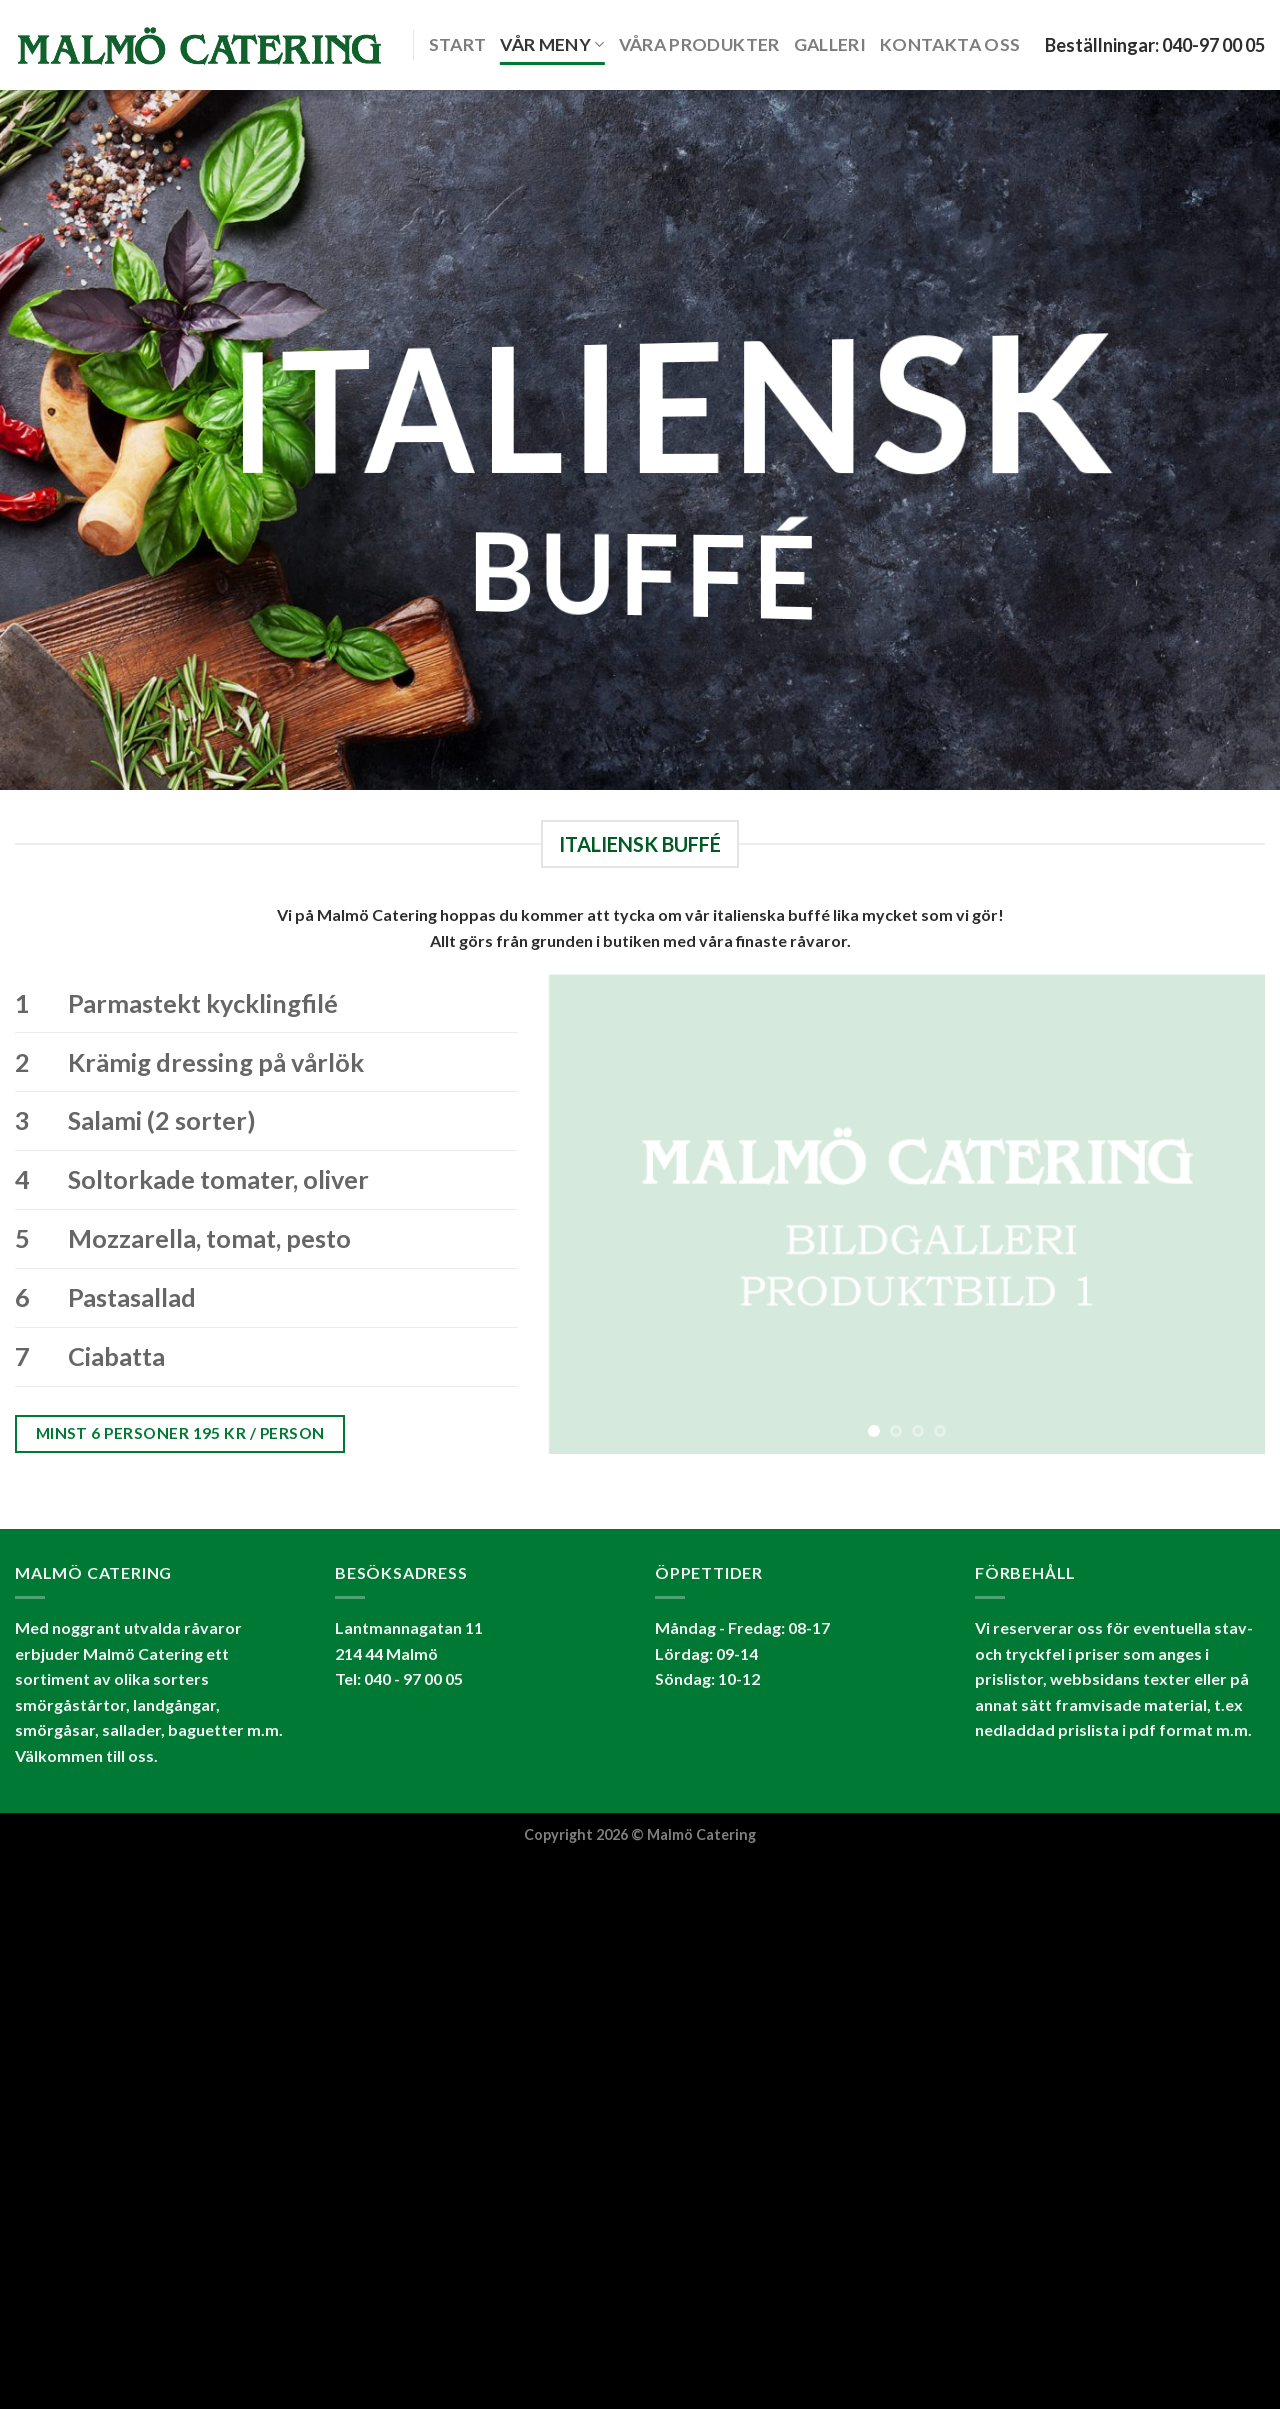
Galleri (830, 44)
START (458, 44)
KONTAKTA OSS (950, 44)
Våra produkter (699, 44)
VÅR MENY (552, 44)
